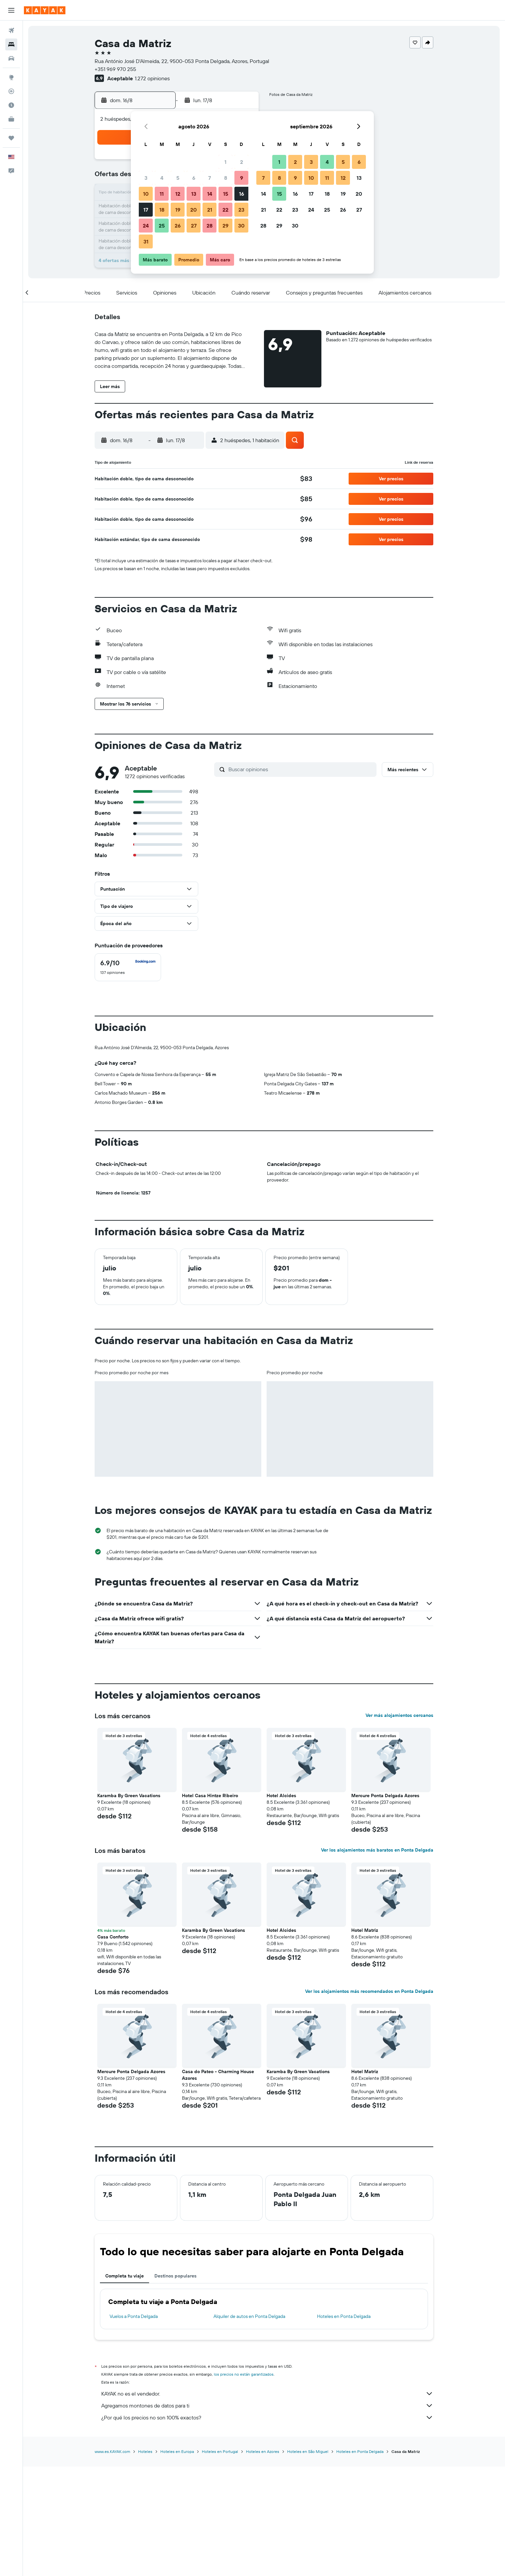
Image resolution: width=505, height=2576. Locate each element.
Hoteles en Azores (262, 2450)
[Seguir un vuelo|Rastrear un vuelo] (11, 91)
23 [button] (241, 209)
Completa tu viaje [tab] (124, 2276)
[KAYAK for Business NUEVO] (11, 119)
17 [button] (145, 209)
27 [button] (194, 225)
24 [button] (146, 225)
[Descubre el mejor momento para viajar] (11, 105)
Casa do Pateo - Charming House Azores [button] (218, 2074)
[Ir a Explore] (11, 77)
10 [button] (146, 193)
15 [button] (225, 193)
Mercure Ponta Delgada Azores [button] (385, 1795)
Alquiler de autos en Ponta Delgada (249, 2316)
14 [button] (209, 193)
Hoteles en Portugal (220, 2450)
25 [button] (162, 225)
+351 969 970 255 (115, 69)
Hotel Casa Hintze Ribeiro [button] (210, 1795)
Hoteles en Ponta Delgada (344, 2316)
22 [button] (225, 209)
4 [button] (161, 177)
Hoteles (145, 2450)
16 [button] (241, 193)
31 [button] (145, 241)
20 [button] (193, 209)
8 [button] (225, 177)
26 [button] (178, 225)
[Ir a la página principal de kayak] (44, 10)
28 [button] (209, 225)
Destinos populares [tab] (175, 2276)
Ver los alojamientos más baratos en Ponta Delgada (377, 1850)
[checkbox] (128, 967)
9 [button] (241, 177)
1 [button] (225, 162)
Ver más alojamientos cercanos (399, 1715)
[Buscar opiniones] (300, 769)
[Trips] (11, 138)
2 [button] (241, 162)
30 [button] (241, 225)
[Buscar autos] (11, 58)
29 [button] (225, 225)
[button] (11, 10)
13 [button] (193, 193)
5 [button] (177, 177)
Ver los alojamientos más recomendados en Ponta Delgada (369, 1991)
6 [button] (193, 177)
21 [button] (209, 209)
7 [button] (209, 177)
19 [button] (177, 209)
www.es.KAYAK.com (112, 2450)
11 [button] (162, 193)
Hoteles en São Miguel (307, 2450)
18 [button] (161, 209)
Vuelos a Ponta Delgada (134, 2316)
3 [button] (145, 177)
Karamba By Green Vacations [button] (128, 1795)
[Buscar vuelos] (11, 30)
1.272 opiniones (152, 78)
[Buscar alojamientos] (11, 44)
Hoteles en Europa (177, 2450)
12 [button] (177, 193)
